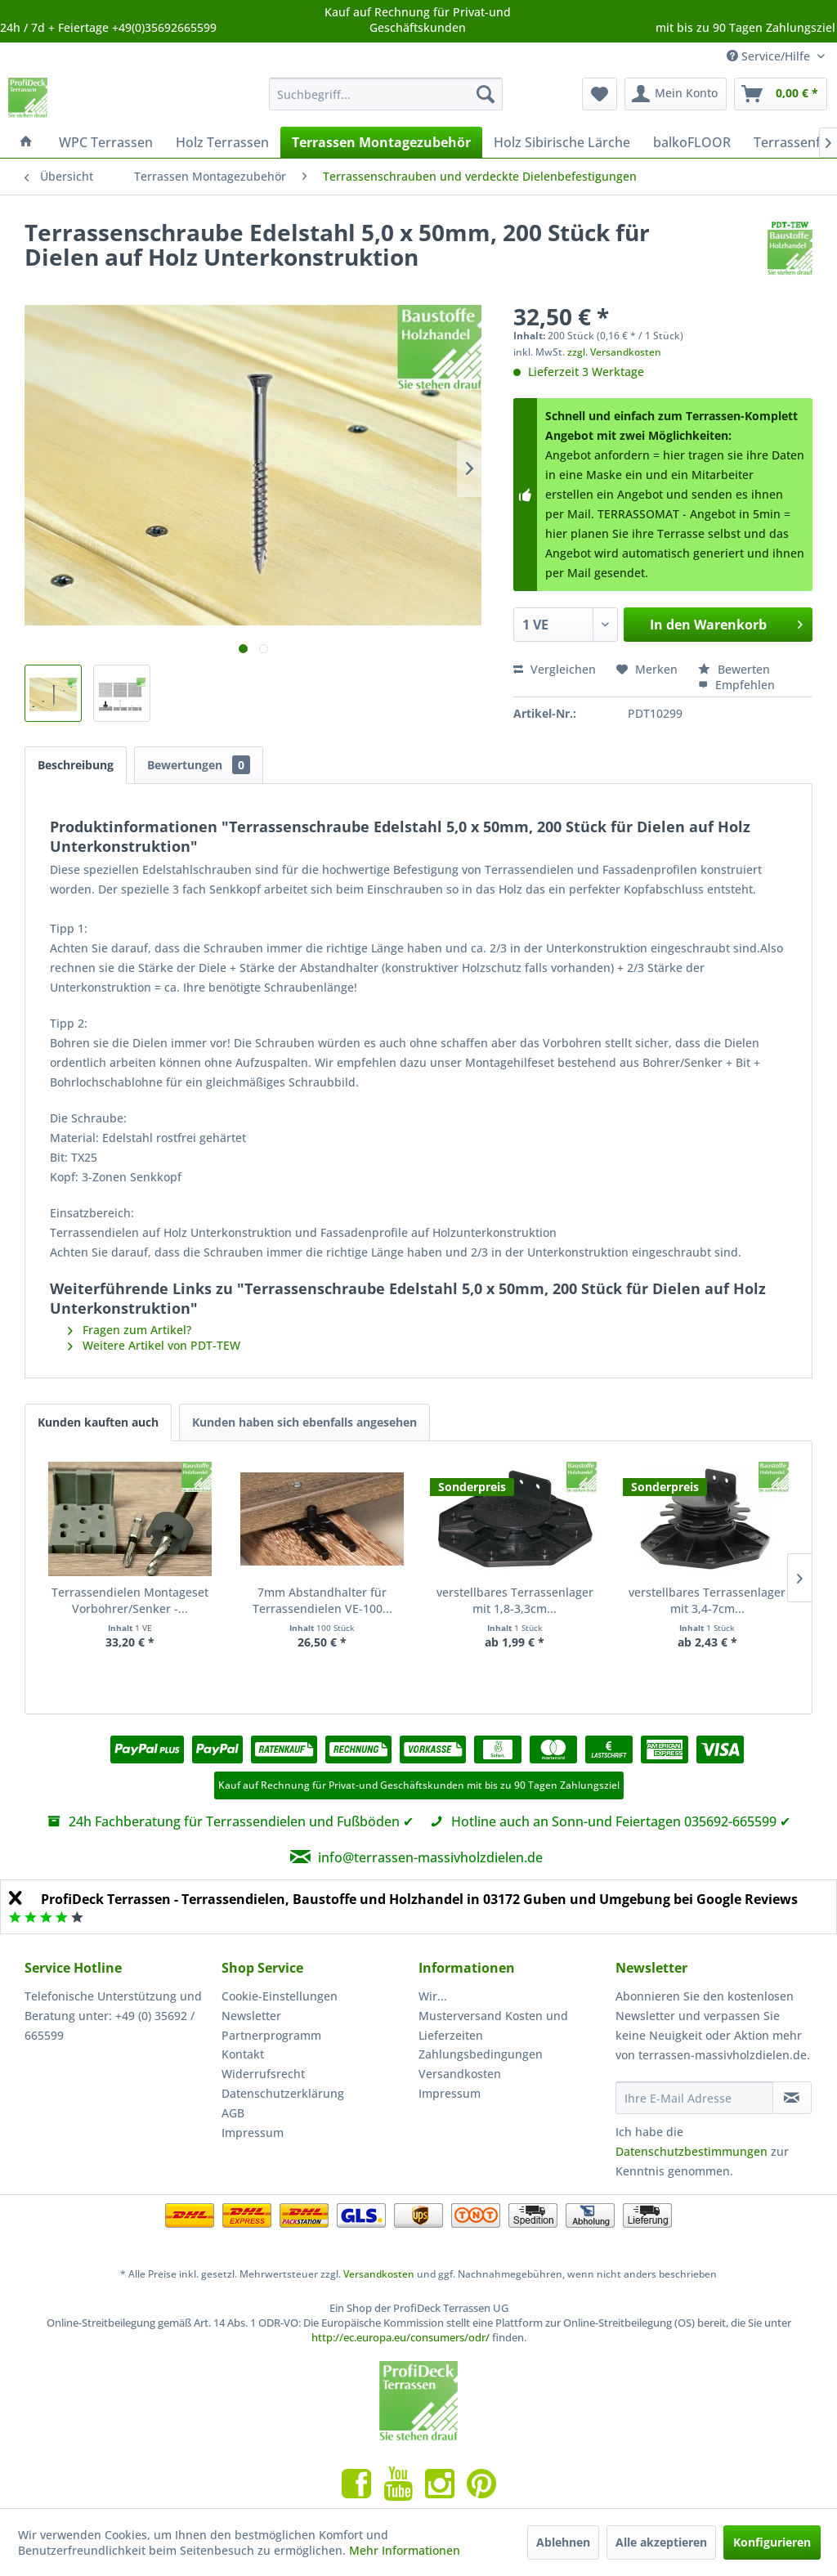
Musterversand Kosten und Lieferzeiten (493, 2025)
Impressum (253, 2132)
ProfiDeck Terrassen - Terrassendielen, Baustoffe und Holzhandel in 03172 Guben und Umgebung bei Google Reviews (419, 1899)
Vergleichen (554, 669)
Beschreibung (76, 765)
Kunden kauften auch (98, 1422)
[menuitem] (386, 94)
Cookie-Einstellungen (280, 1996)
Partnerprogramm (271, 2035)
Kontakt (243, 2054)
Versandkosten (459, 2073)
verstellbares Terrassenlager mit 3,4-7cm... (707, 1600)
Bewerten (734, 669)
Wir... (432, 1996)
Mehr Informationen (404, 2550)
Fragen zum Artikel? (129, 1329)
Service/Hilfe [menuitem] (770, 56)
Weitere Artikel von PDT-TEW (154, 1345)
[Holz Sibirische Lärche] (562, 142)
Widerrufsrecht (263, 2073)
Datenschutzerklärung (283, 2093)
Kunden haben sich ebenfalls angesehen (304, 1422)
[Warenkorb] (780, 94)
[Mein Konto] (675, 94)
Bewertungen (198, 764)
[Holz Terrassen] (222, 142)
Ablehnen (563, 2542)
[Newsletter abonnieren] (792, 2097)
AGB (233, 2113)
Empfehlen (736, 684)
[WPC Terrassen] (105, 142)
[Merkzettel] (599, 94)
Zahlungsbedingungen (480, 2054)
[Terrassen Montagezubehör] (381, 142)
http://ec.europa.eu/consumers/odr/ (400, 2337)
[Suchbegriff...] (386, 94)
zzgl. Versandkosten (614, 352)
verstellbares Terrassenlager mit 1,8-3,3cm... (514, 1600)
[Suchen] (485, 94)
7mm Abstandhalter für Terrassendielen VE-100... (322, 1600)
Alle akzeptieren (661, 2542)
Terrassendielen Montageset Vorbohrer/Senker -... (129, 1600)
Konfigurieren (772, 2542)
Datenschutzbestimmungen (691, 2151)
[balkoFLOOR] (692, 142)
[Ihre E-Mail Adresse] (694, 2097)
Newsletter (251, 2015)
